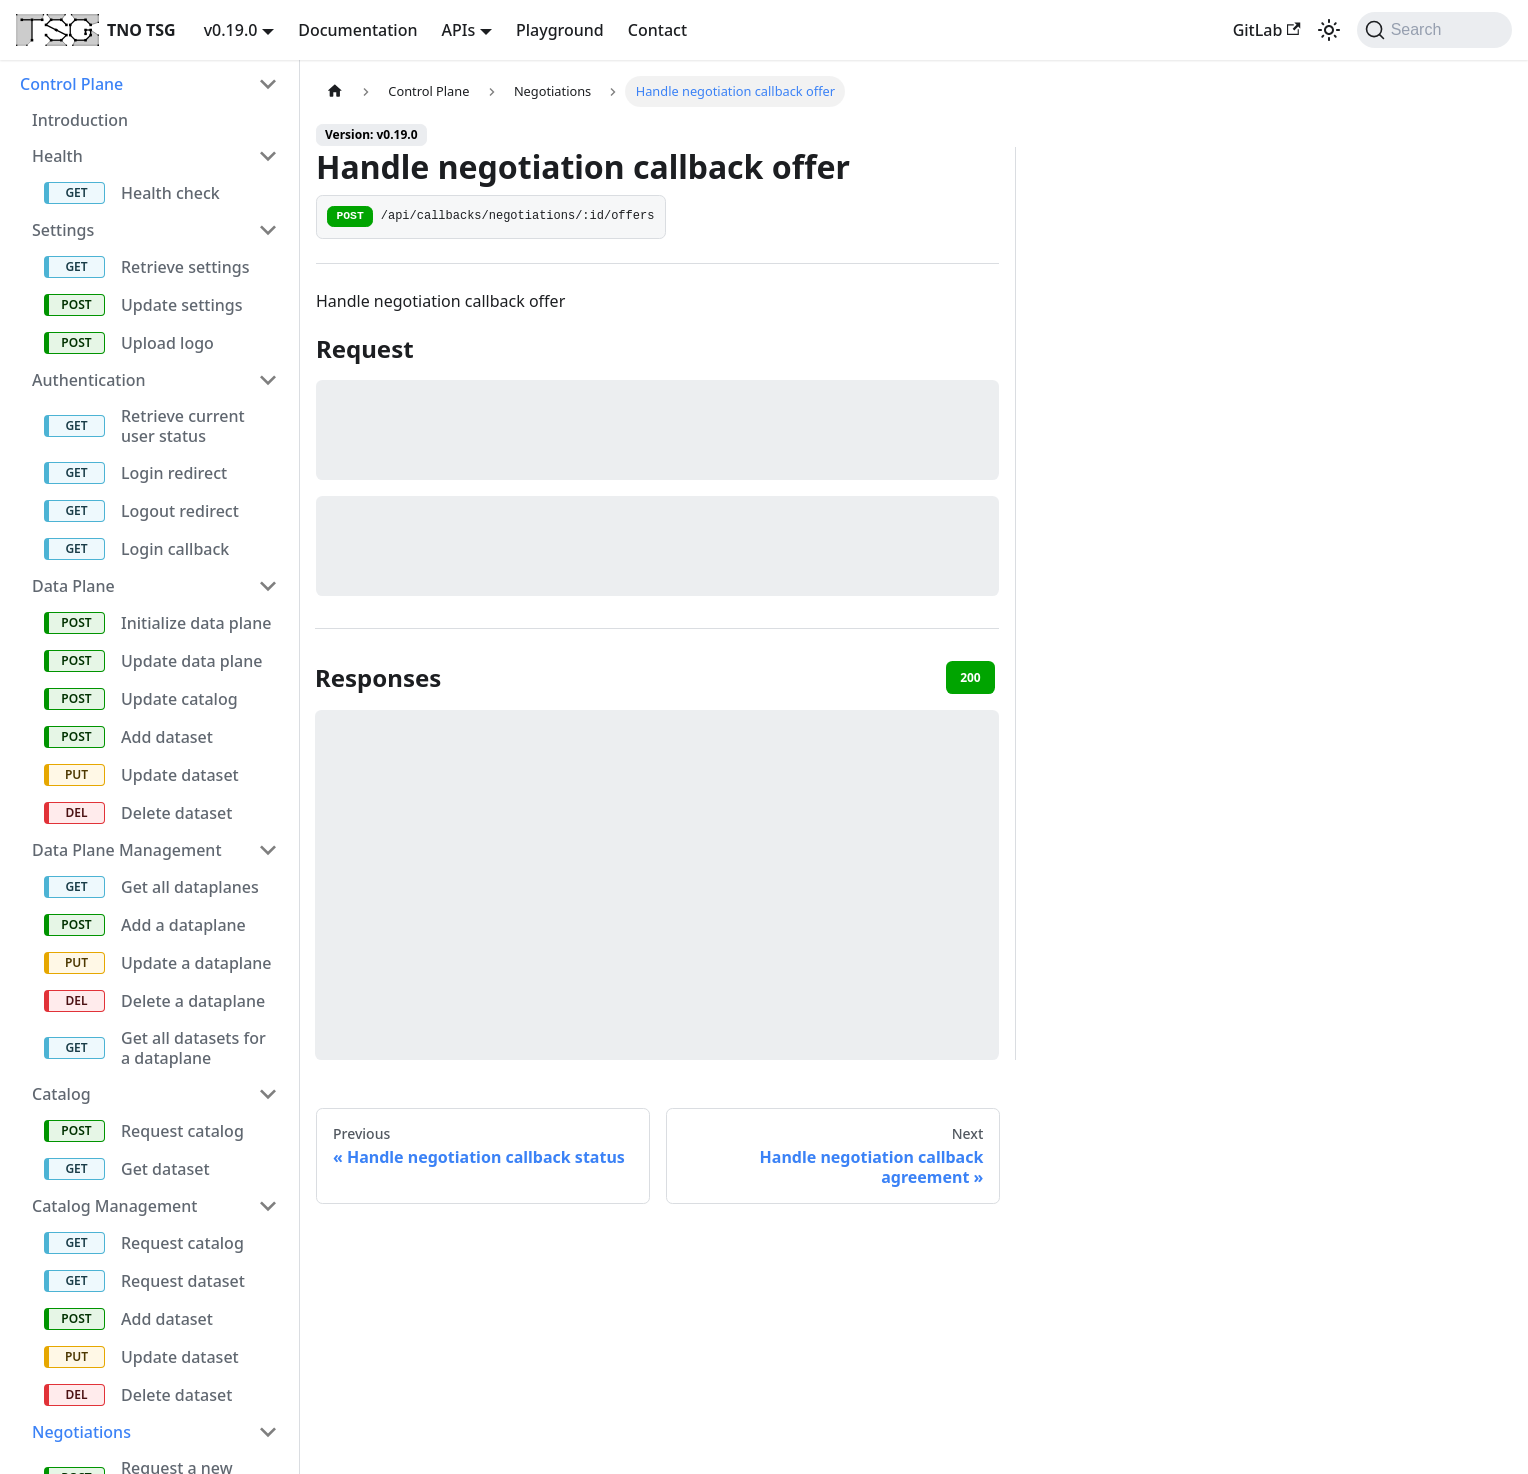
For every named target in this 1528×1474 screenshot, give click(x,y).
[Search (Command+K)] (1434, 30)
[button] (149, 84)
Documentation (357, 30)
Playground (560, 30)
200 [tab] (970, 677)
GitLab (1267, 30)
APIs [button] (459, 30)
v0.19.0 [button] (231, 30)
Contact (657, 30)
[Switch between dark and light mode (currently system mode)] (1329, 30)
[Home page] (335, 91)
